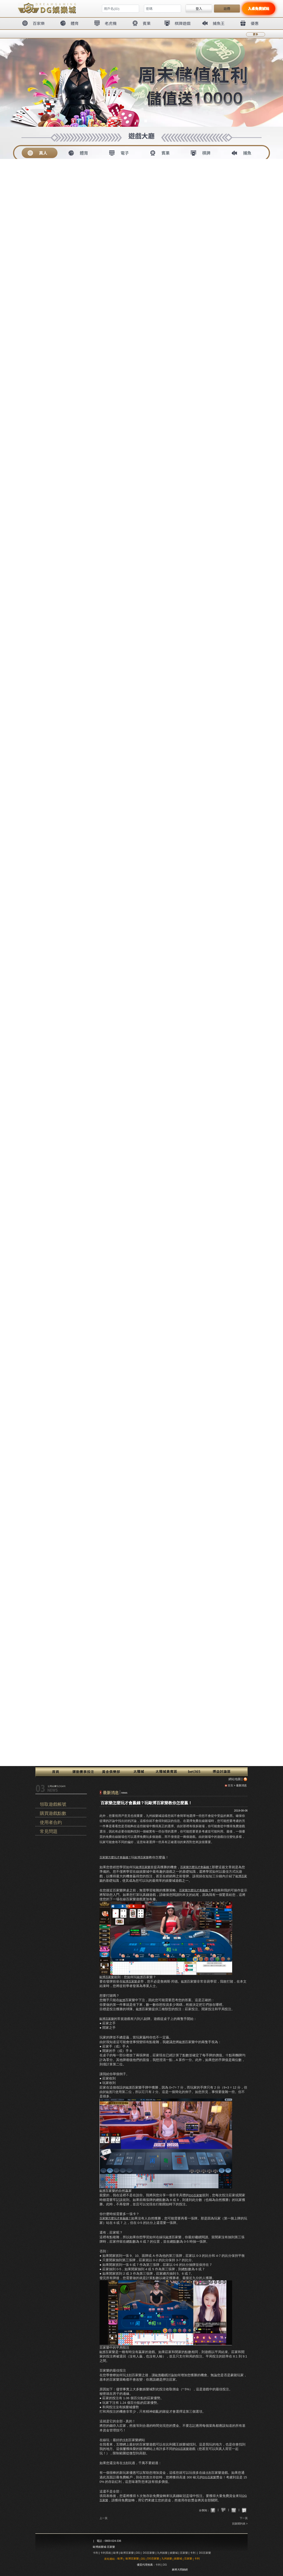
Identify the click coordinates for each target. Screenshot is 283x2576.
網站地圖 (234, 1779)
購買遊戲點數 (53, 1813)
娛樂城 (174, 2552)
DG (138, 2552)
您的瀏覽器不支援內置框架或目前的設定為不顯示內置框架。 (141, 79)
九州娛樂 (162, 2552)
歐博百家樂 (127, 2552)
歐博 (116, 2552)
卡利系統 (105, 2552)
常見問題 (48, 1831)
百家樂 (184, 2552)
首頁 (230, 1785)
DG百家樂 (149, 2552)
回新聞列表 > (240, 2523)
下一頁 (244, 2518)
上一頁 (103, 2518)
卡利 (95, 2552)
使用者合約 (51, 1822)
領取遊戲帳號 (53, 1804)
